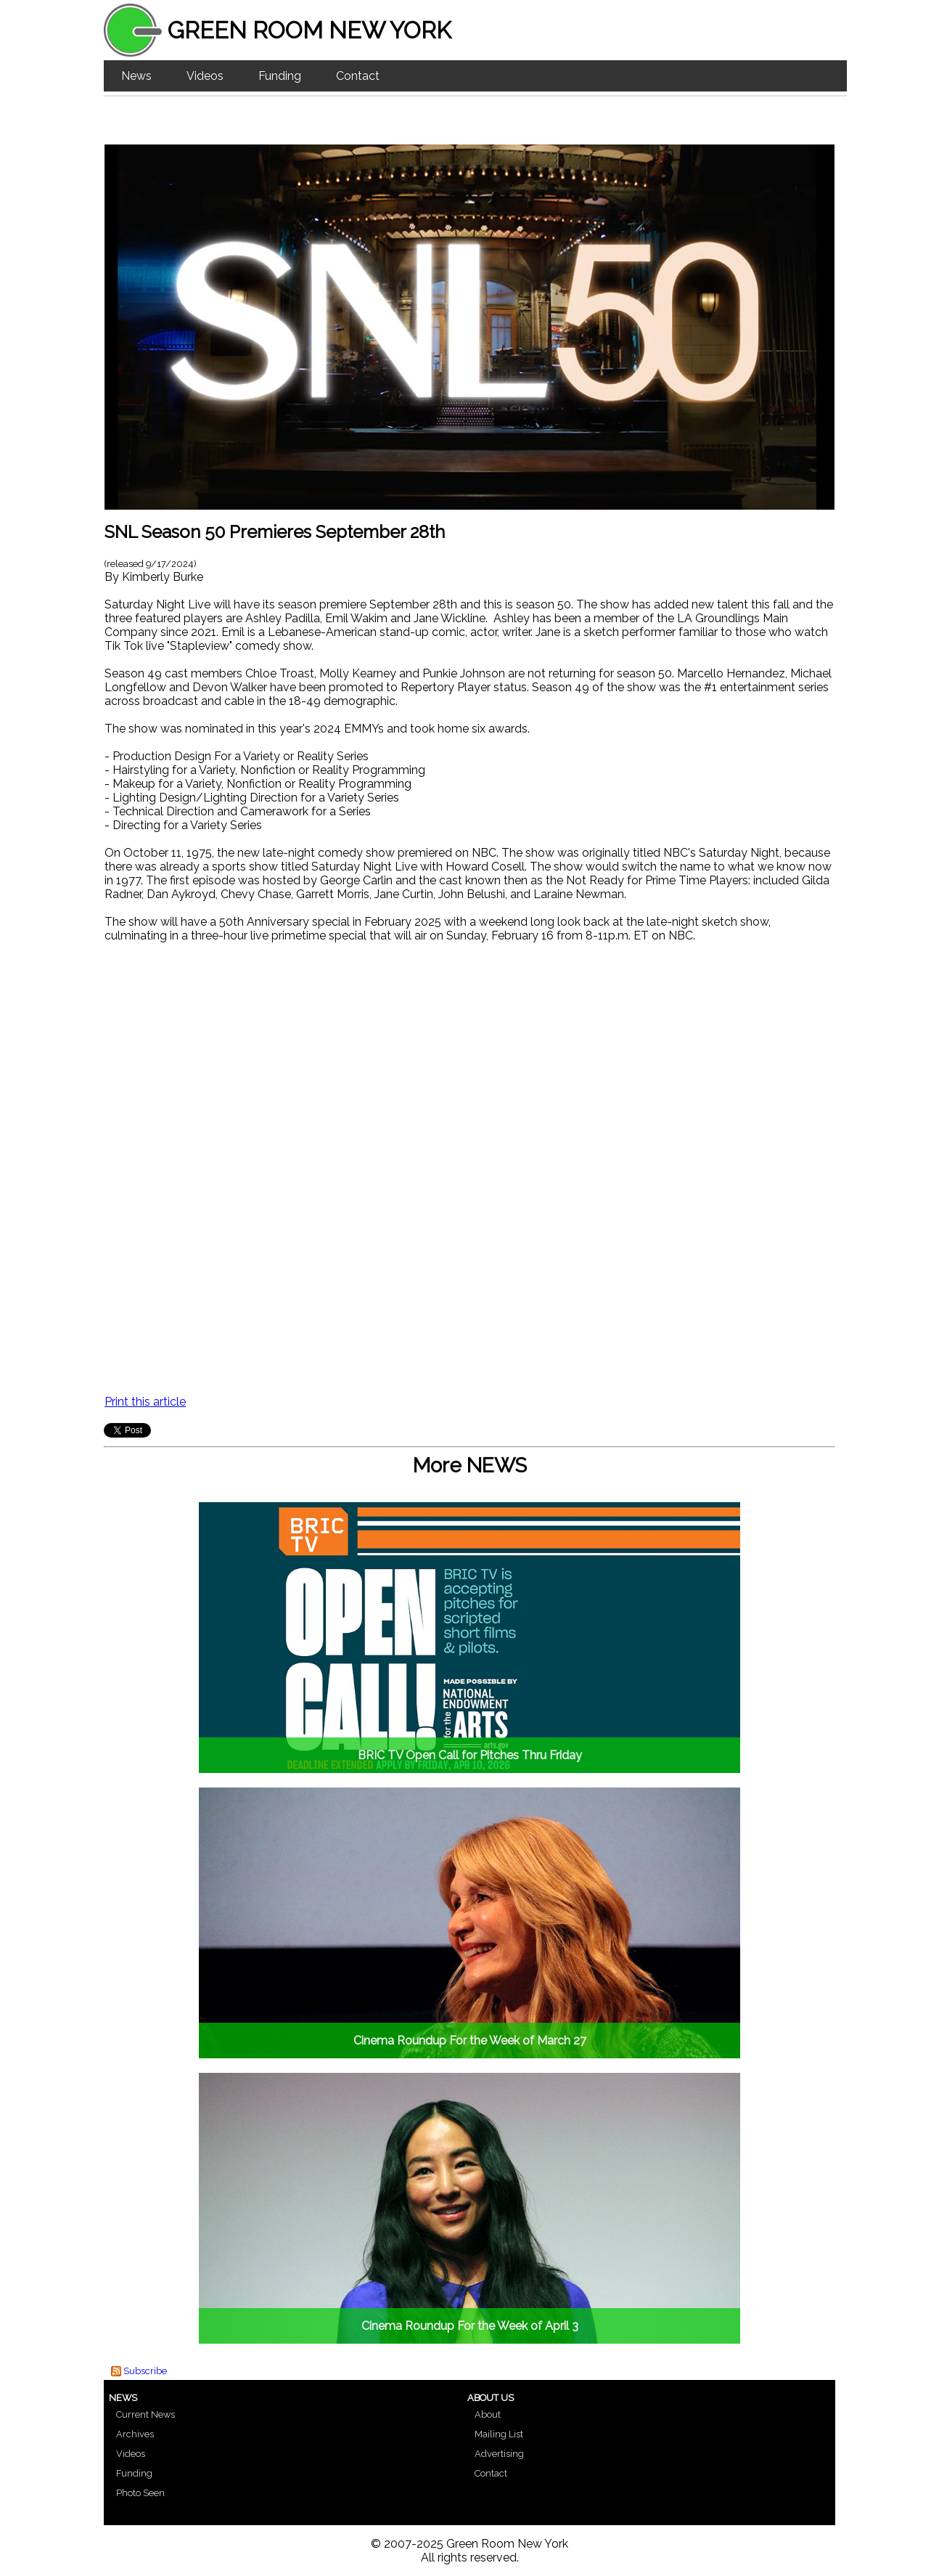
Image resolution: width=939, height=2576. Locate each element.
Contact (358, 76)
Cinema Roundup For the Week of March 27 (469, 2040)
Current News (145, 2414)
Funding (279, 76)
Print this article (145, 1402)
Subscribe (145, 2370)
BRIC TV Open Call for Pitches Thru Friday (470, 1755)
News (136, 76)
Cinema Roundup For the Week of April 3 (469, 2326)
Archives (135, 2434)
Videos (205, 76)
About (488, 2414)
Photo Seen (140, 2492)
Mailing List (499, 2434)
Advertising (499, 2453)
